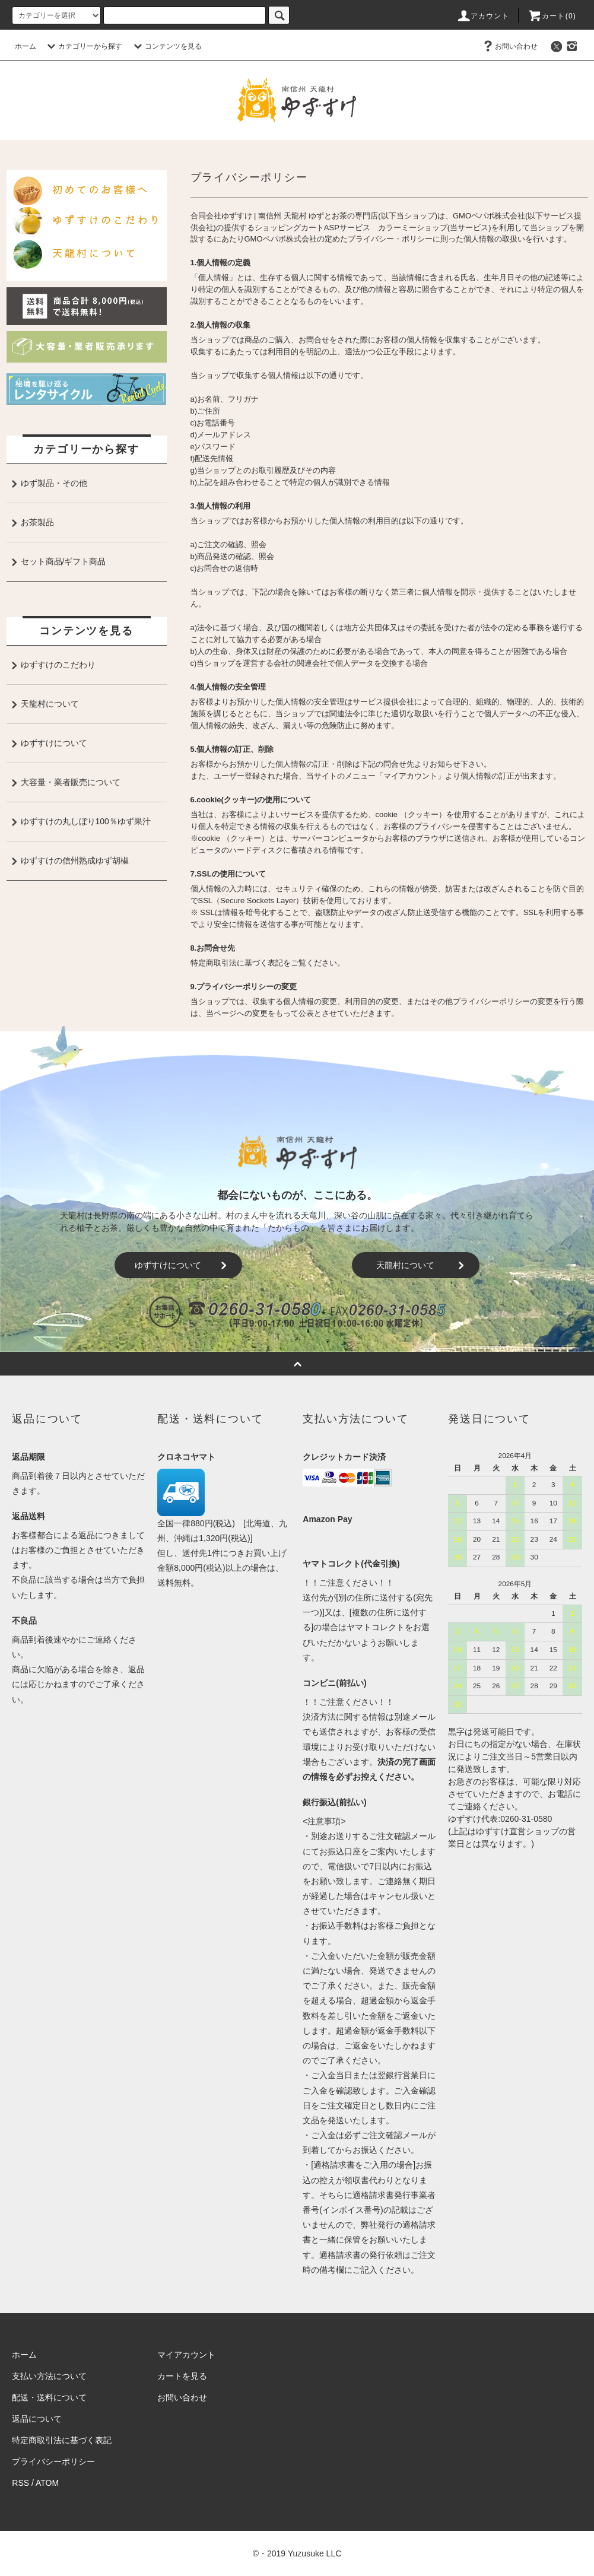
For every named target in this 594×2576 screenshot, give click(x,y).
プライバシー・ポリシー (390, 238)
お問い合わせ (509, 46)
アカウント (483, 16)
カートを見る (182, 2376)
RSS (20, 2483)
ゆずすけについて (183, 1265)
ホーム (25, 46)
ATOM (47, 2483)
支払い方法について (49, 2376)
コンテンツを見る (166, 46)
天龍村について (423, 1265)
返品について (37, 2418)
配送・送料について (49, 2397)
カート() (552, 16)
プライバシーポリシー (53, 2461)
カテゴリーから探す (83, 46)
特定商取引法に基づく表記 (62, 2440)
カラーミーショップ (412, 227)
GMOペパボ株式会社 (489, 215)
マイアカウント (186, 2354)
